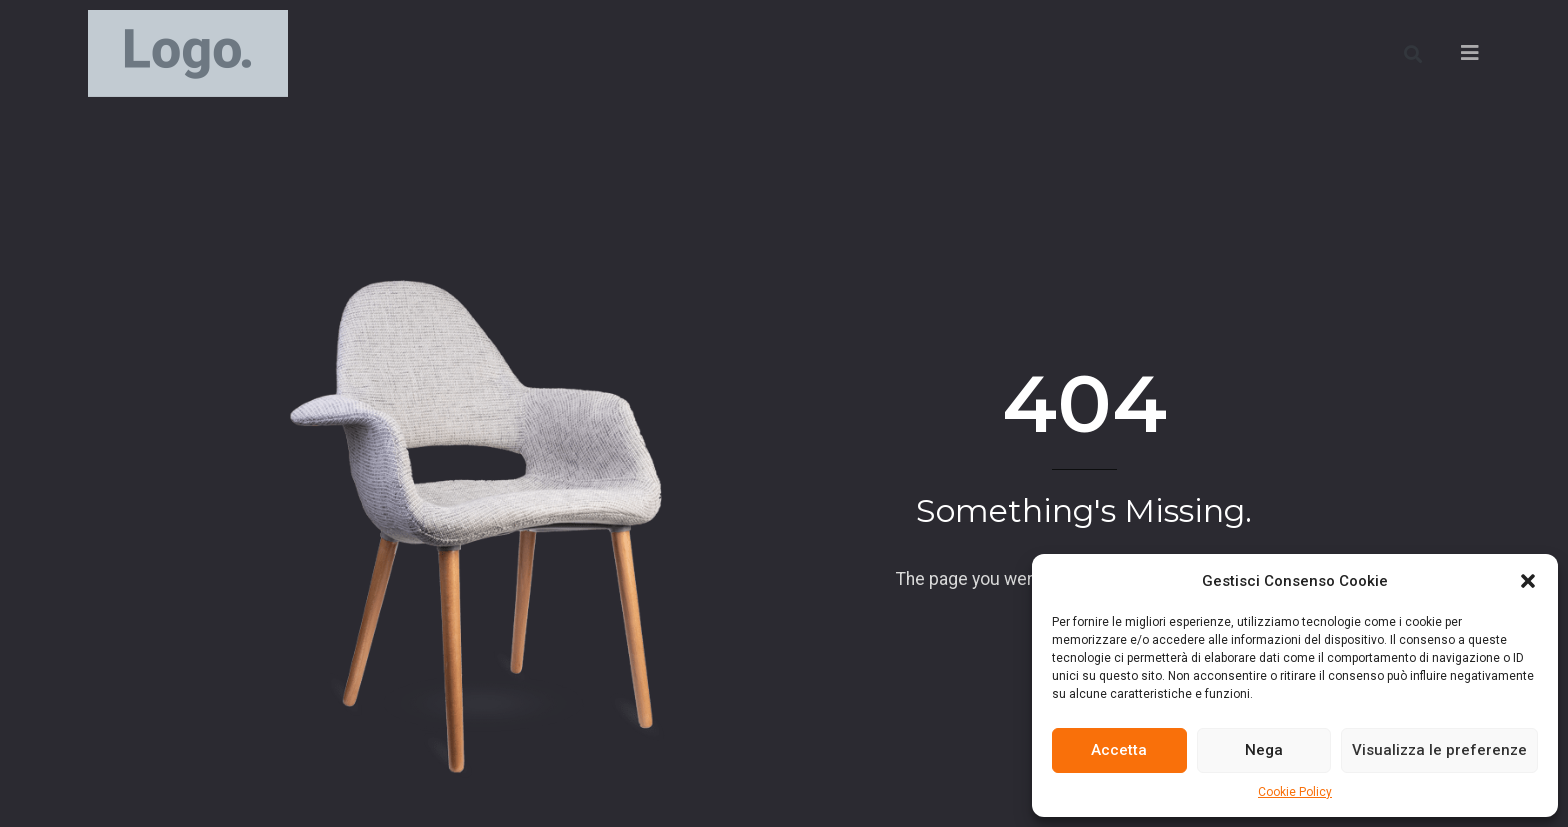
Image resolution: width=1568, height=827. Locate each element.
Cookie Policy (1295, 792)
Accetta (1119, 750)
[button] (1528, 581)
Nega (1264, 750)
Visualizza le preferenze (1439, 750)
